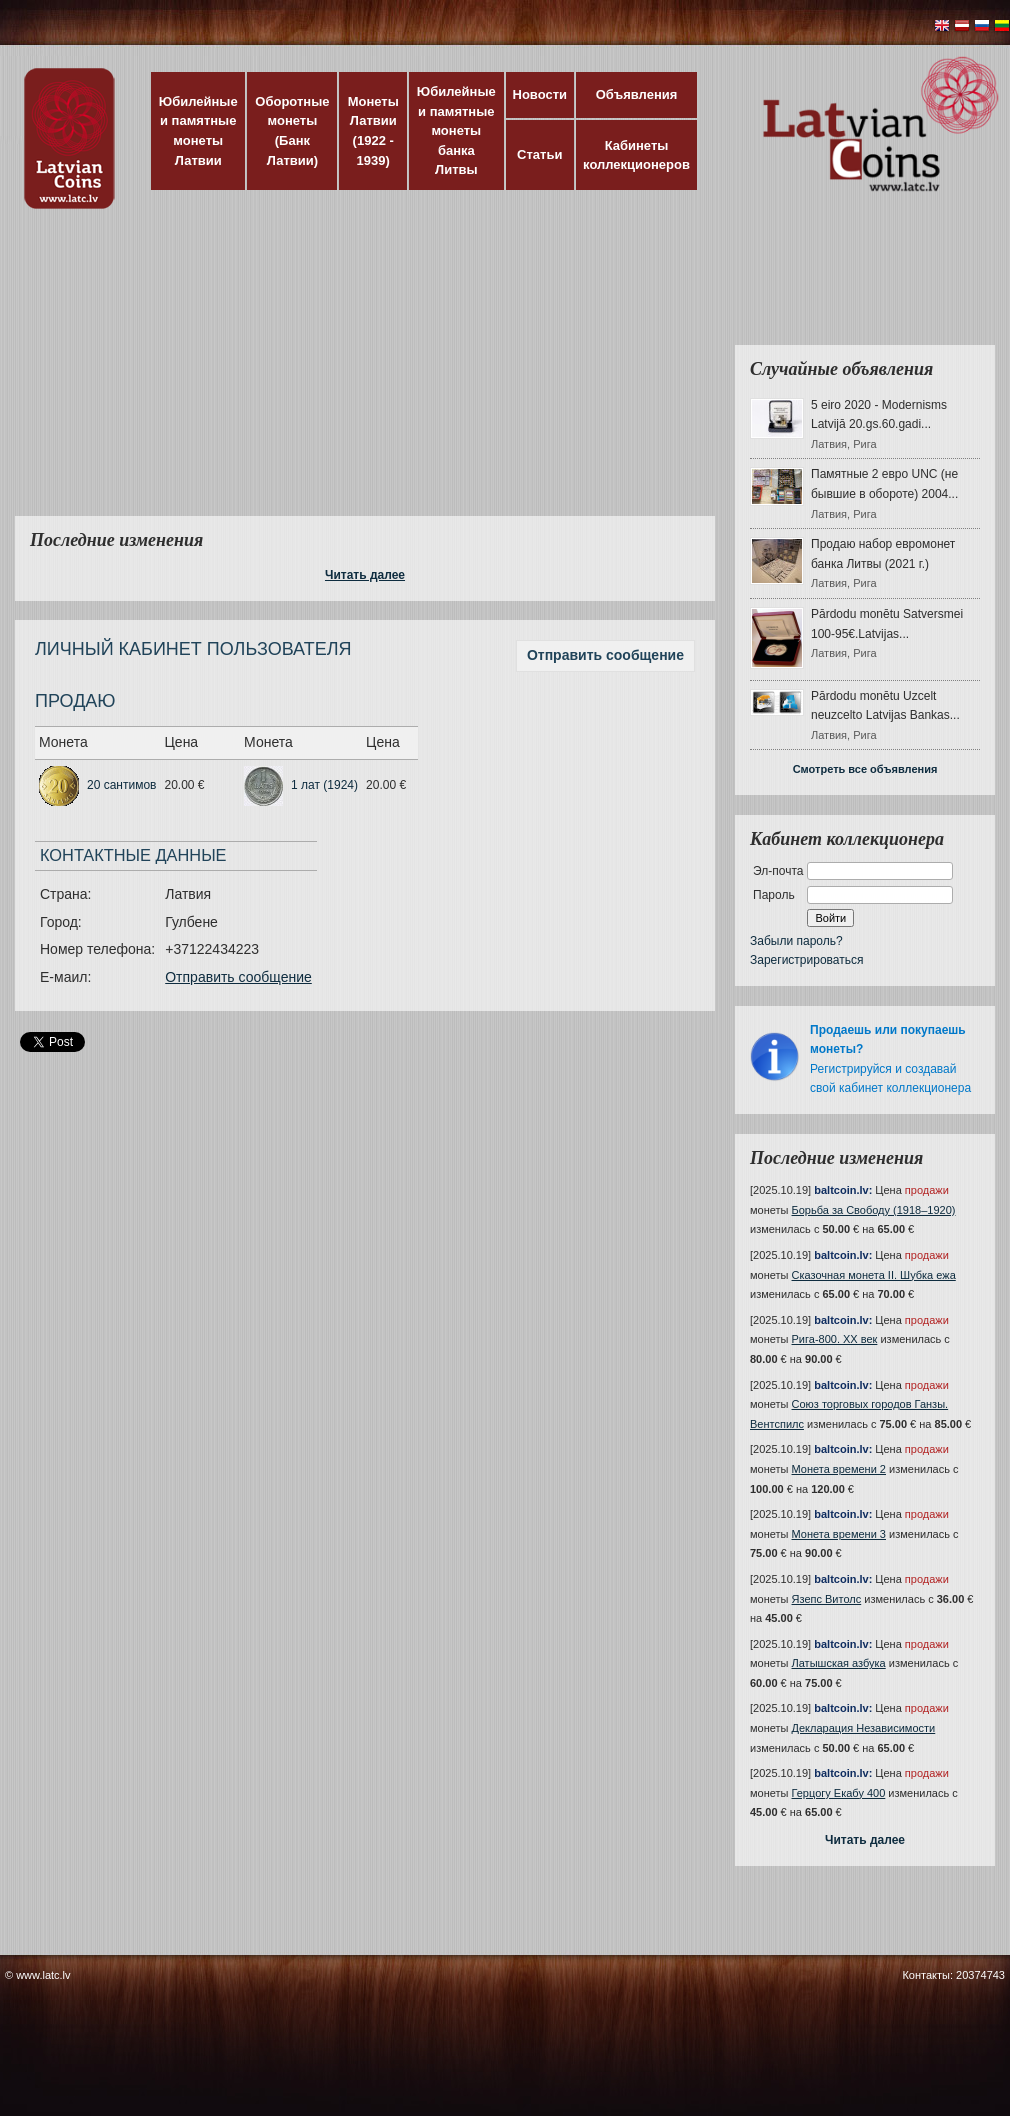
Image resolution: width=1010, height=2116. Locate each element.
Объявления (637, 94)
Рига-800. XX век (835, 1339)
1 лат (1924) (324, 785)
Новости (540, 94)
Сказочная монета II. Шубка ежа (874, 1275)
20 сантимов (121, 785)
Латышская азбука (839, 1663)
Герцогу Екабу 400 (839, 1793)
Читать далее (365, 575)
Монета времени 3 (839, 1534)
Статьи (539, 154)
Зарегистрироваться (806, 960)
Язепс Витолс (827, 1599)
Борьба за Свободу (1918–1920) (874, 1210)
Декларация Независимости (864, 1728)
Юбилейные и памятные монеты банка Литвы (456, 130)
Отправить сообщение (605, 655)
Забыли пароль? (796, 941)
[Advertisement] (391, 375)
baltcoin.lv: (843, 1190)
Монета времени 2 (839, 1469)
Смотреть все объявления (865, 769)
